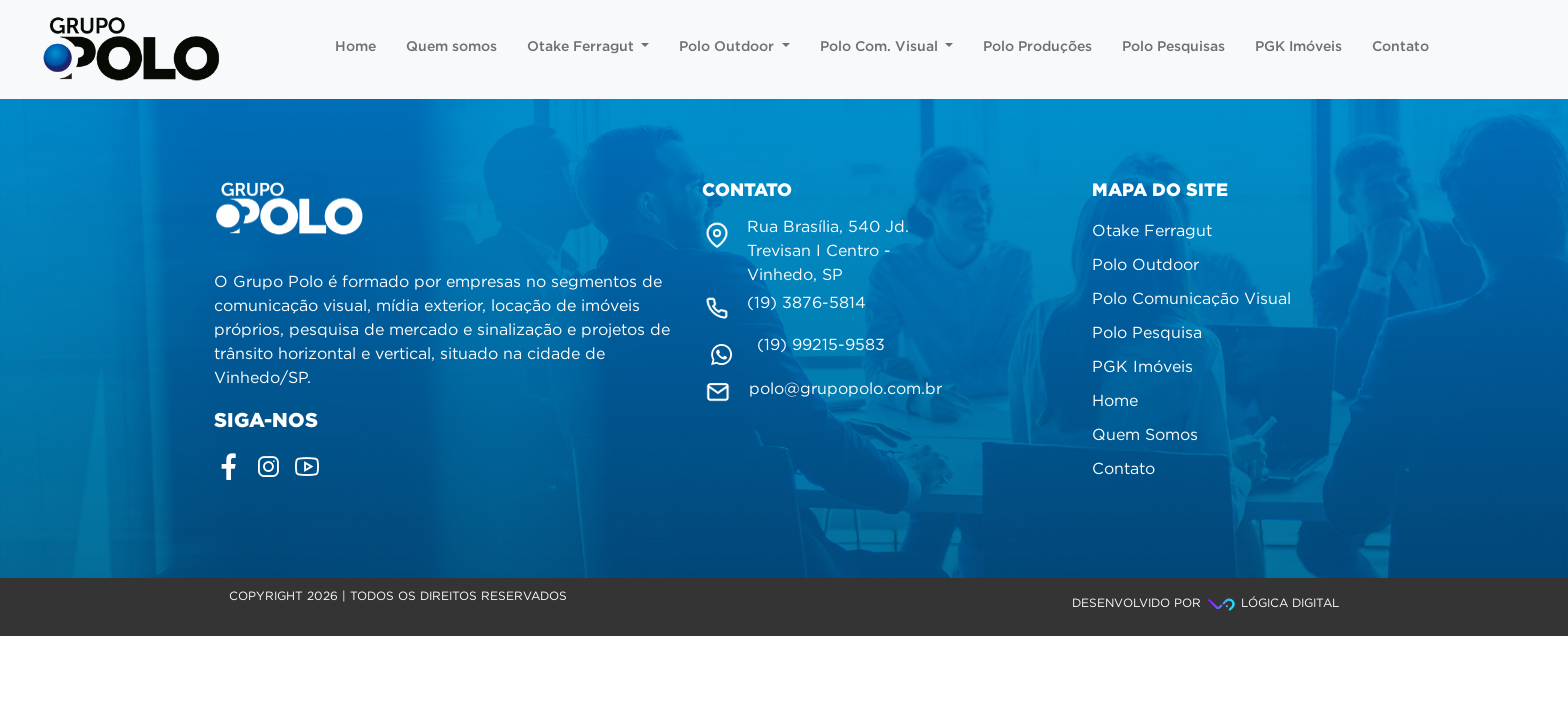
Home (355, 47)
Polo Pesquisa (1147, 333)
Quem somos (451, 47)
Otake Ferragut (588, 47)
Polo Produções (1037, 47)
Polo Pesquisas (1173, 47)
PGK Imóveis (1298, 47)
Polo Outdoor (734, 47)
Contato (1400, 47)
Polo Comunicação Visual (1191, 299)
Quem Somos (1145, 435)
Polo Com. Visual (887, 47)
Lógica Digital (1272, 603)
